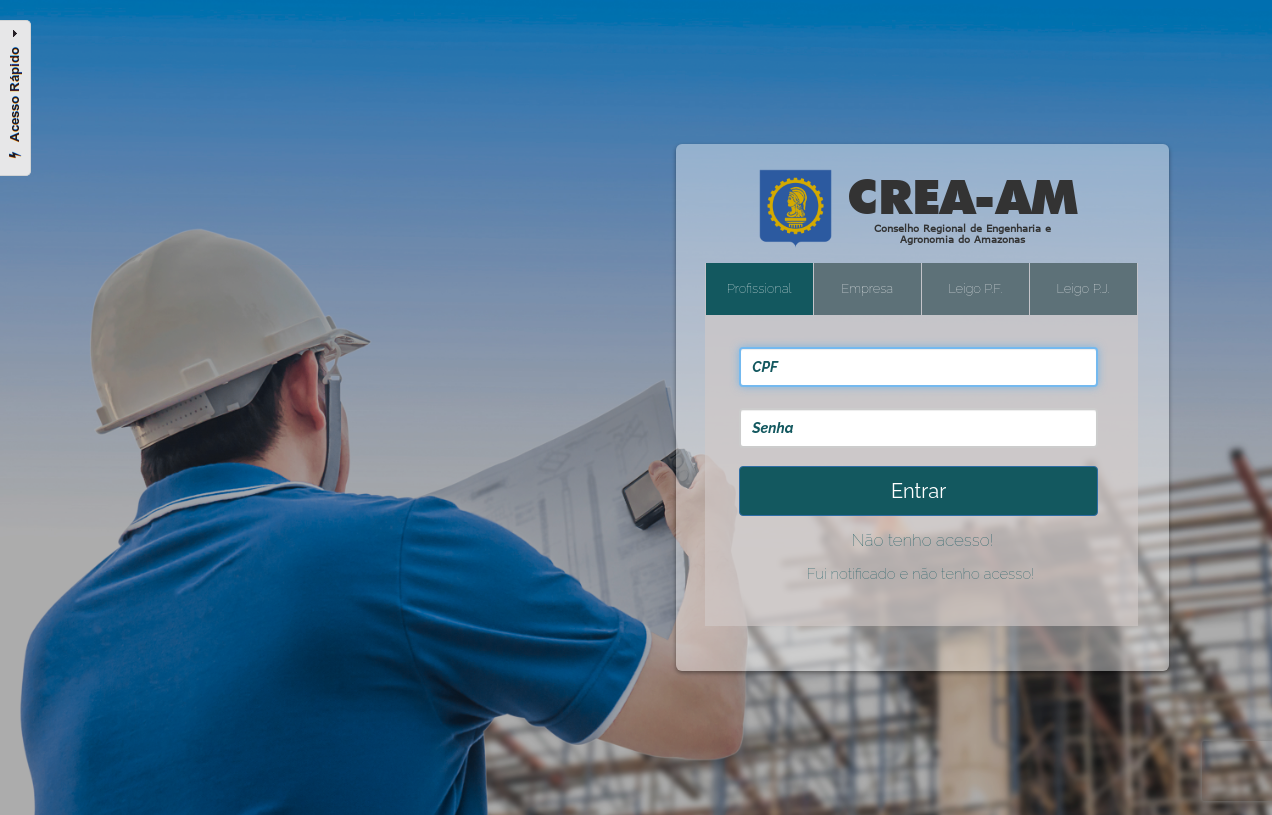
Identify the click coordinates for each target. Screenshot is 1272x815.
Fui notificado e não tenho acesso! (921, 574)
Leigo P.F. (975, 288)
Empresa (867, 288)
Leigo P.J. (1083, 288)
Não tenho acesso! (922, 540)
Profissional (759, 288)
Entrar (918, 491)
